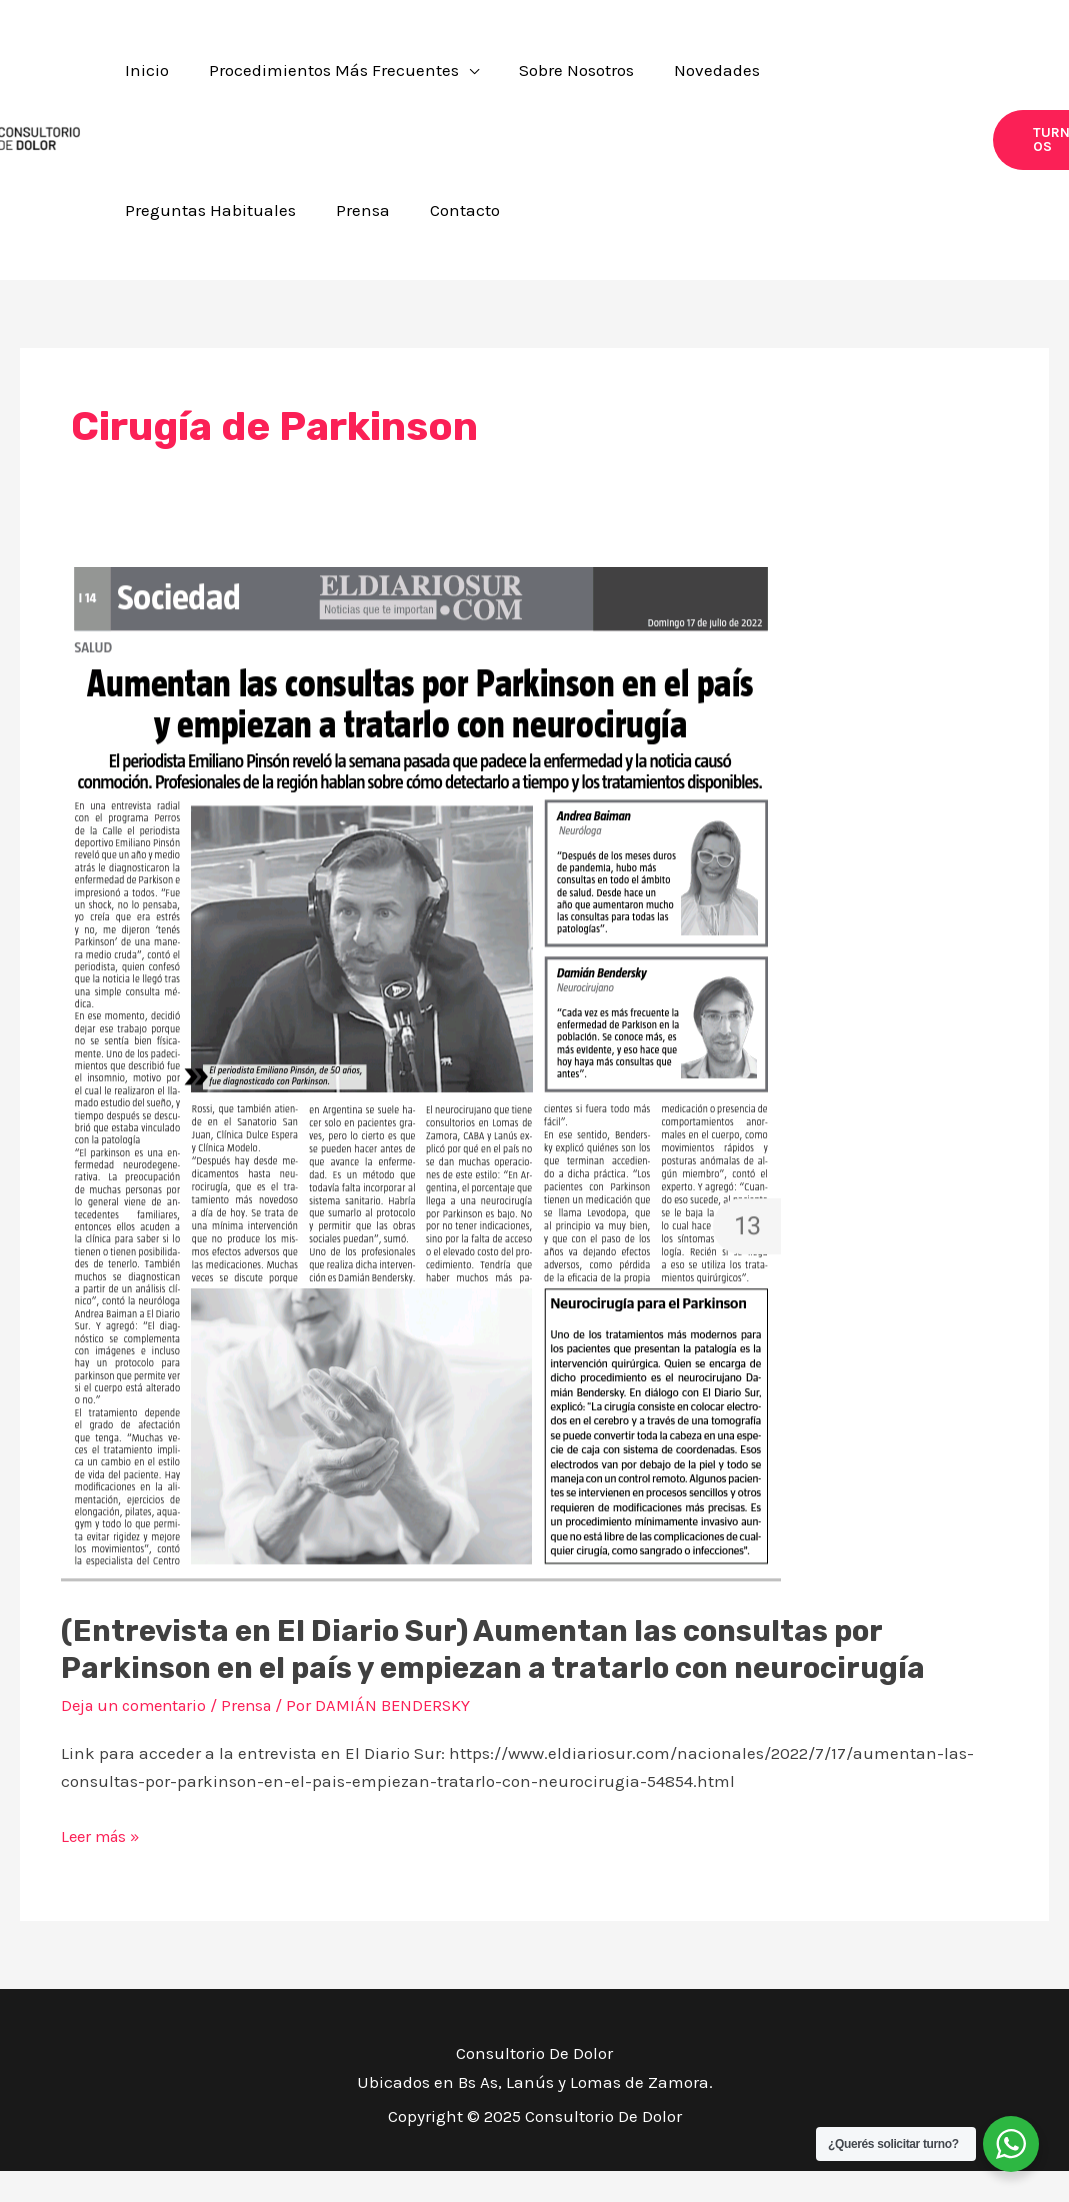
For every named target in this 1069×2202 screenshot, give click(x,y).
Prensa (258, 1737)
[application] (433, 78)
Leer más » (103, 1865)
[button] (1016, 156)
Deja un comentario (138, 1737)
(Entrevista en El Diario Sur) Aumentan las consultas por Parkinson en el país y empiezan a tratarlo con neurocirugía (501, 1681)
